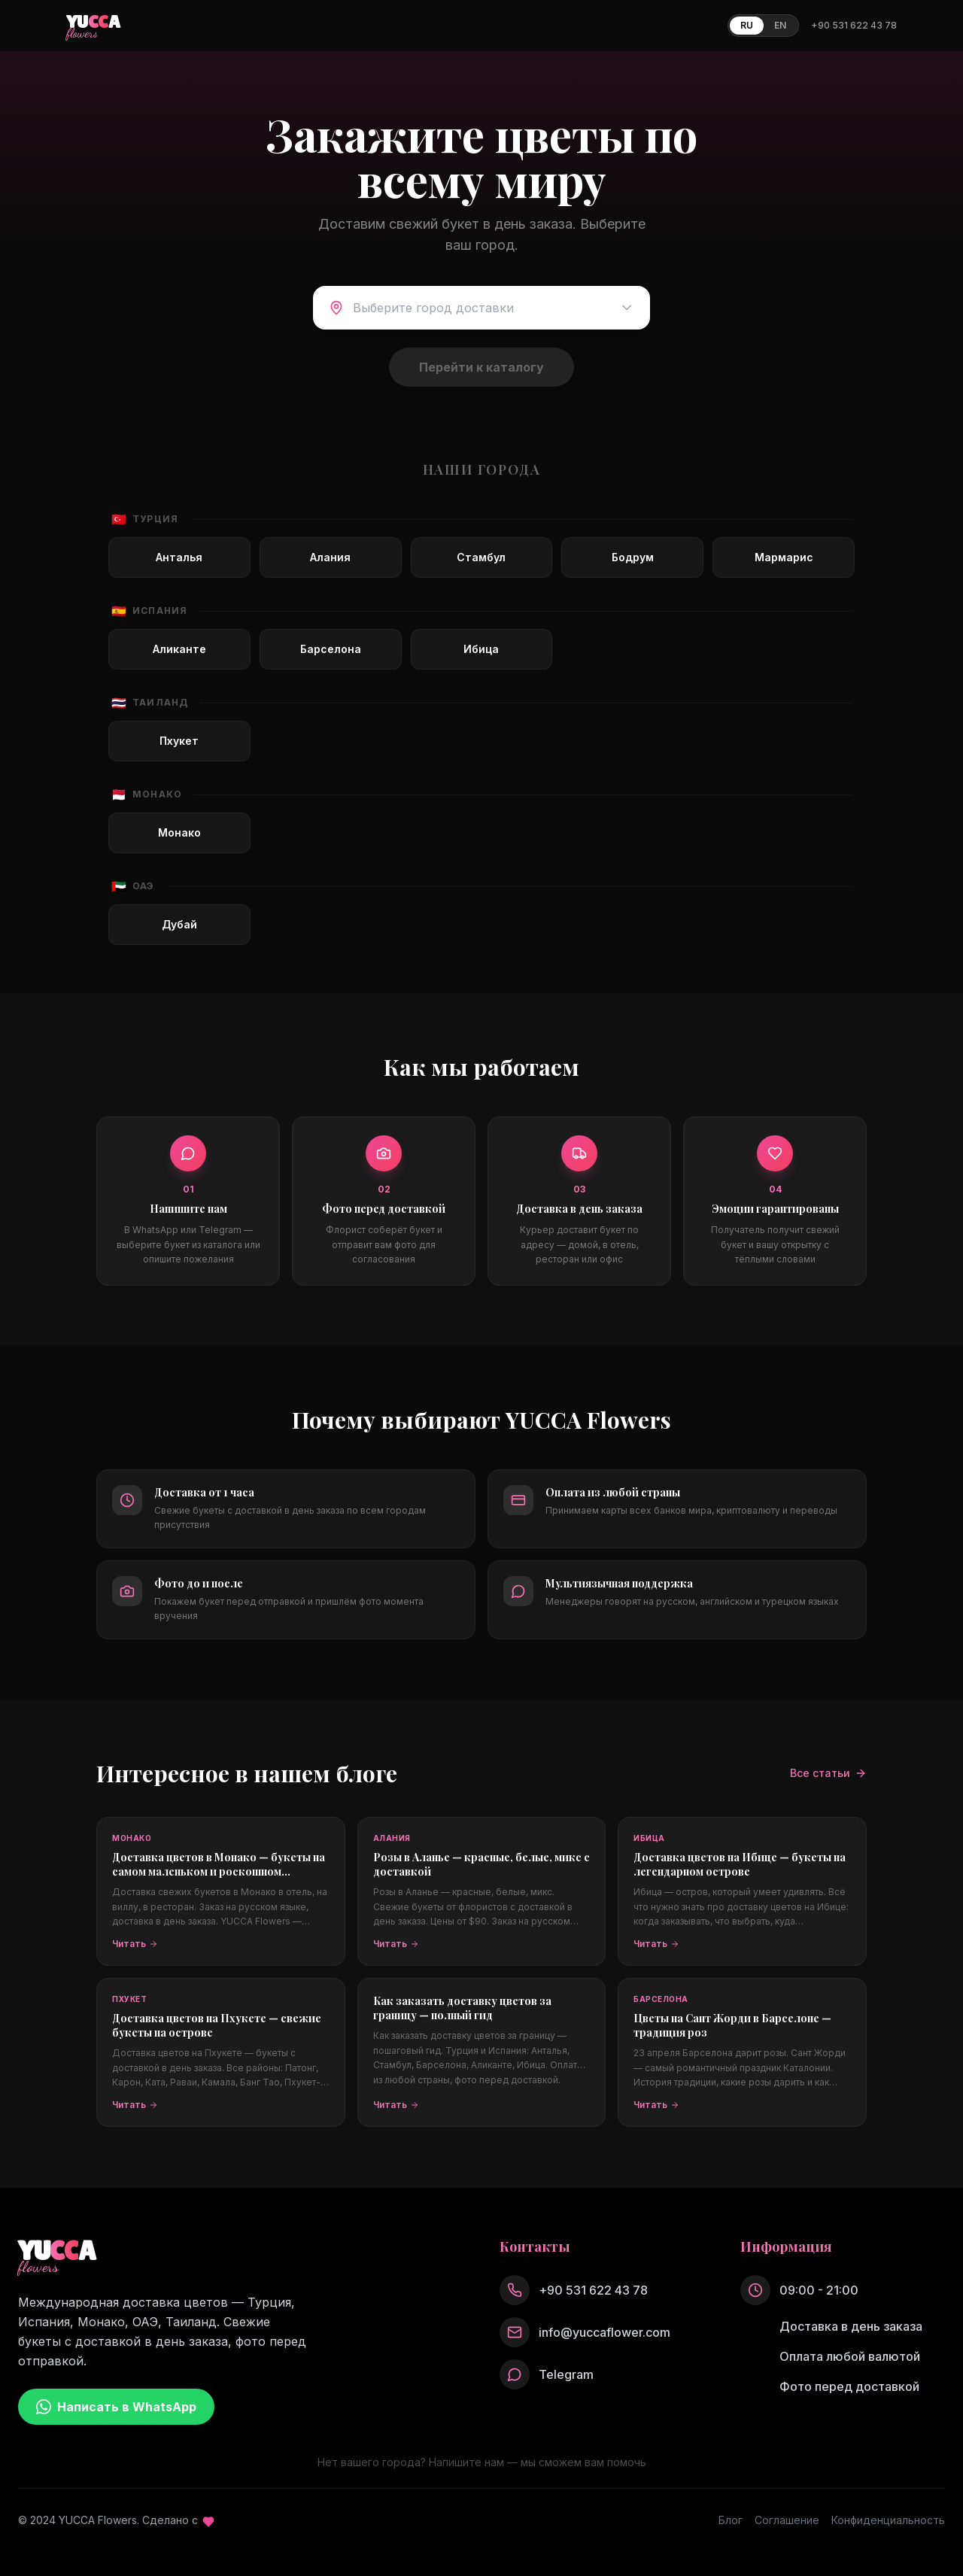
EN (780, 25)
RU (746, 25)
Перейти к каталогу (481, 367)
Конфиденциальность (888, 2520)
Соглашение (787, 2520)
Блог (730, 2520)
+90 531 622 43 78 (854, 25)
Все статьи (828, 1772)
